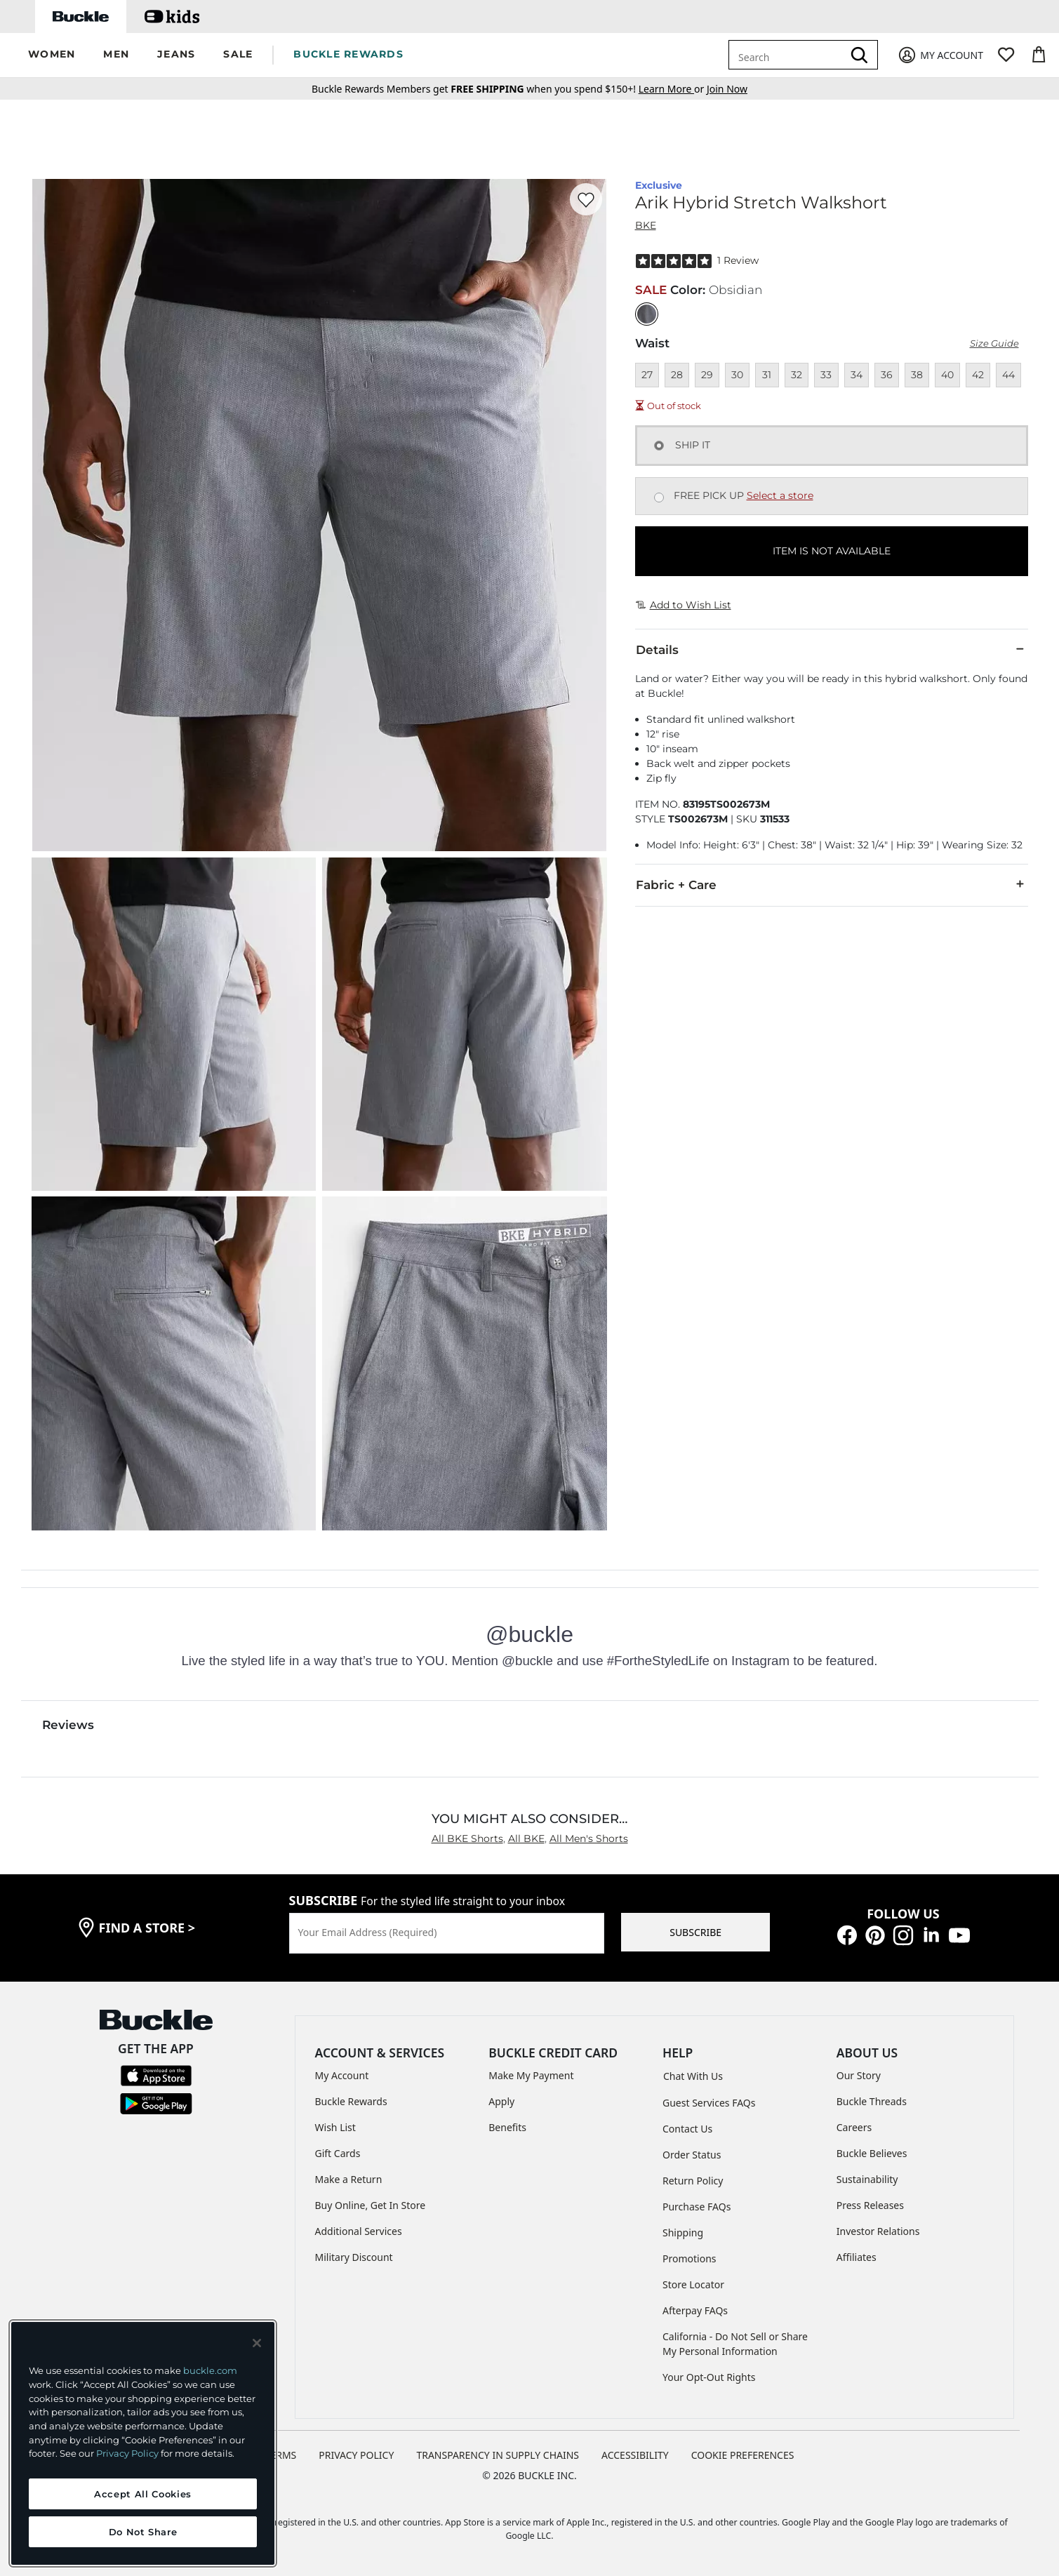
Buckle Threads (872, 2101)
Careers (854, 2127)
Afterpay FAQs (695, 2310)
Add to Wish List (683, 605)
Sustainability (867, 2179)
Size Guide (994, 343)
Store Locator (693, 2284)
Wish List (335, 2127)
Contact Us (687, 2128)
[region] (142, 2443)
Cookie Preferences (742, 2455)
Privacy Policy (127, 2453)
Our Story (859, 2075)
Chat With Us (693, 2076)
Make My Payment (530, 2075)
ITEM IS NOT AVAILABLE (832, 551)
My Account (342, 2075)
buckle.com (210, 2370)
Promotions (689, 2258)
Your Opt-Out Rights (709, 2377)
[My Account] (940, 55)
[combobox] (788, 55)
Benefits (507, 2127)
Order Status (691, 2154)
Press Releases (870, 2205)
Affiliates (857, 2257)
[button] (51, 55)
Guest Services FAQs (708, 2102)
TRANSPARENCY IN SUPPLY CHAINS (497, 2455)
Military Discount (354, 2257)
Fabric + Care (831, 884)
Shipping (682, 2232)
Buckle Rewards (351, 2101)
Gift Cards (338, 2153)
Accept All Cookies (143, 2494)
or (673, 88)
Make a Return (348, 2179)
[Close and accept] (256, 2343)
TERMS (281, 2455)
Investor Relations (878, 2231)
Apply (501, 2101)
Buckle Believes (872, 2153)
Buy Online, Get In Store (370, 2205)
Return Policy (692, 2180)
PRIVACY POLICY (356, 2455)
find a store (147, 1927)
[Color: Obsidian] (647, 314)
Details (831, 649)
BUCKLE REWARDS (348, 54)
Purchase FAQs (696, 2206)
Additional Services (358, 2231)
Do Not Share (143, 2531)
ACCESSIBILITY (635, 2455)
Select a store (780, 495)
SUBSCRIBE (695, 1932)
